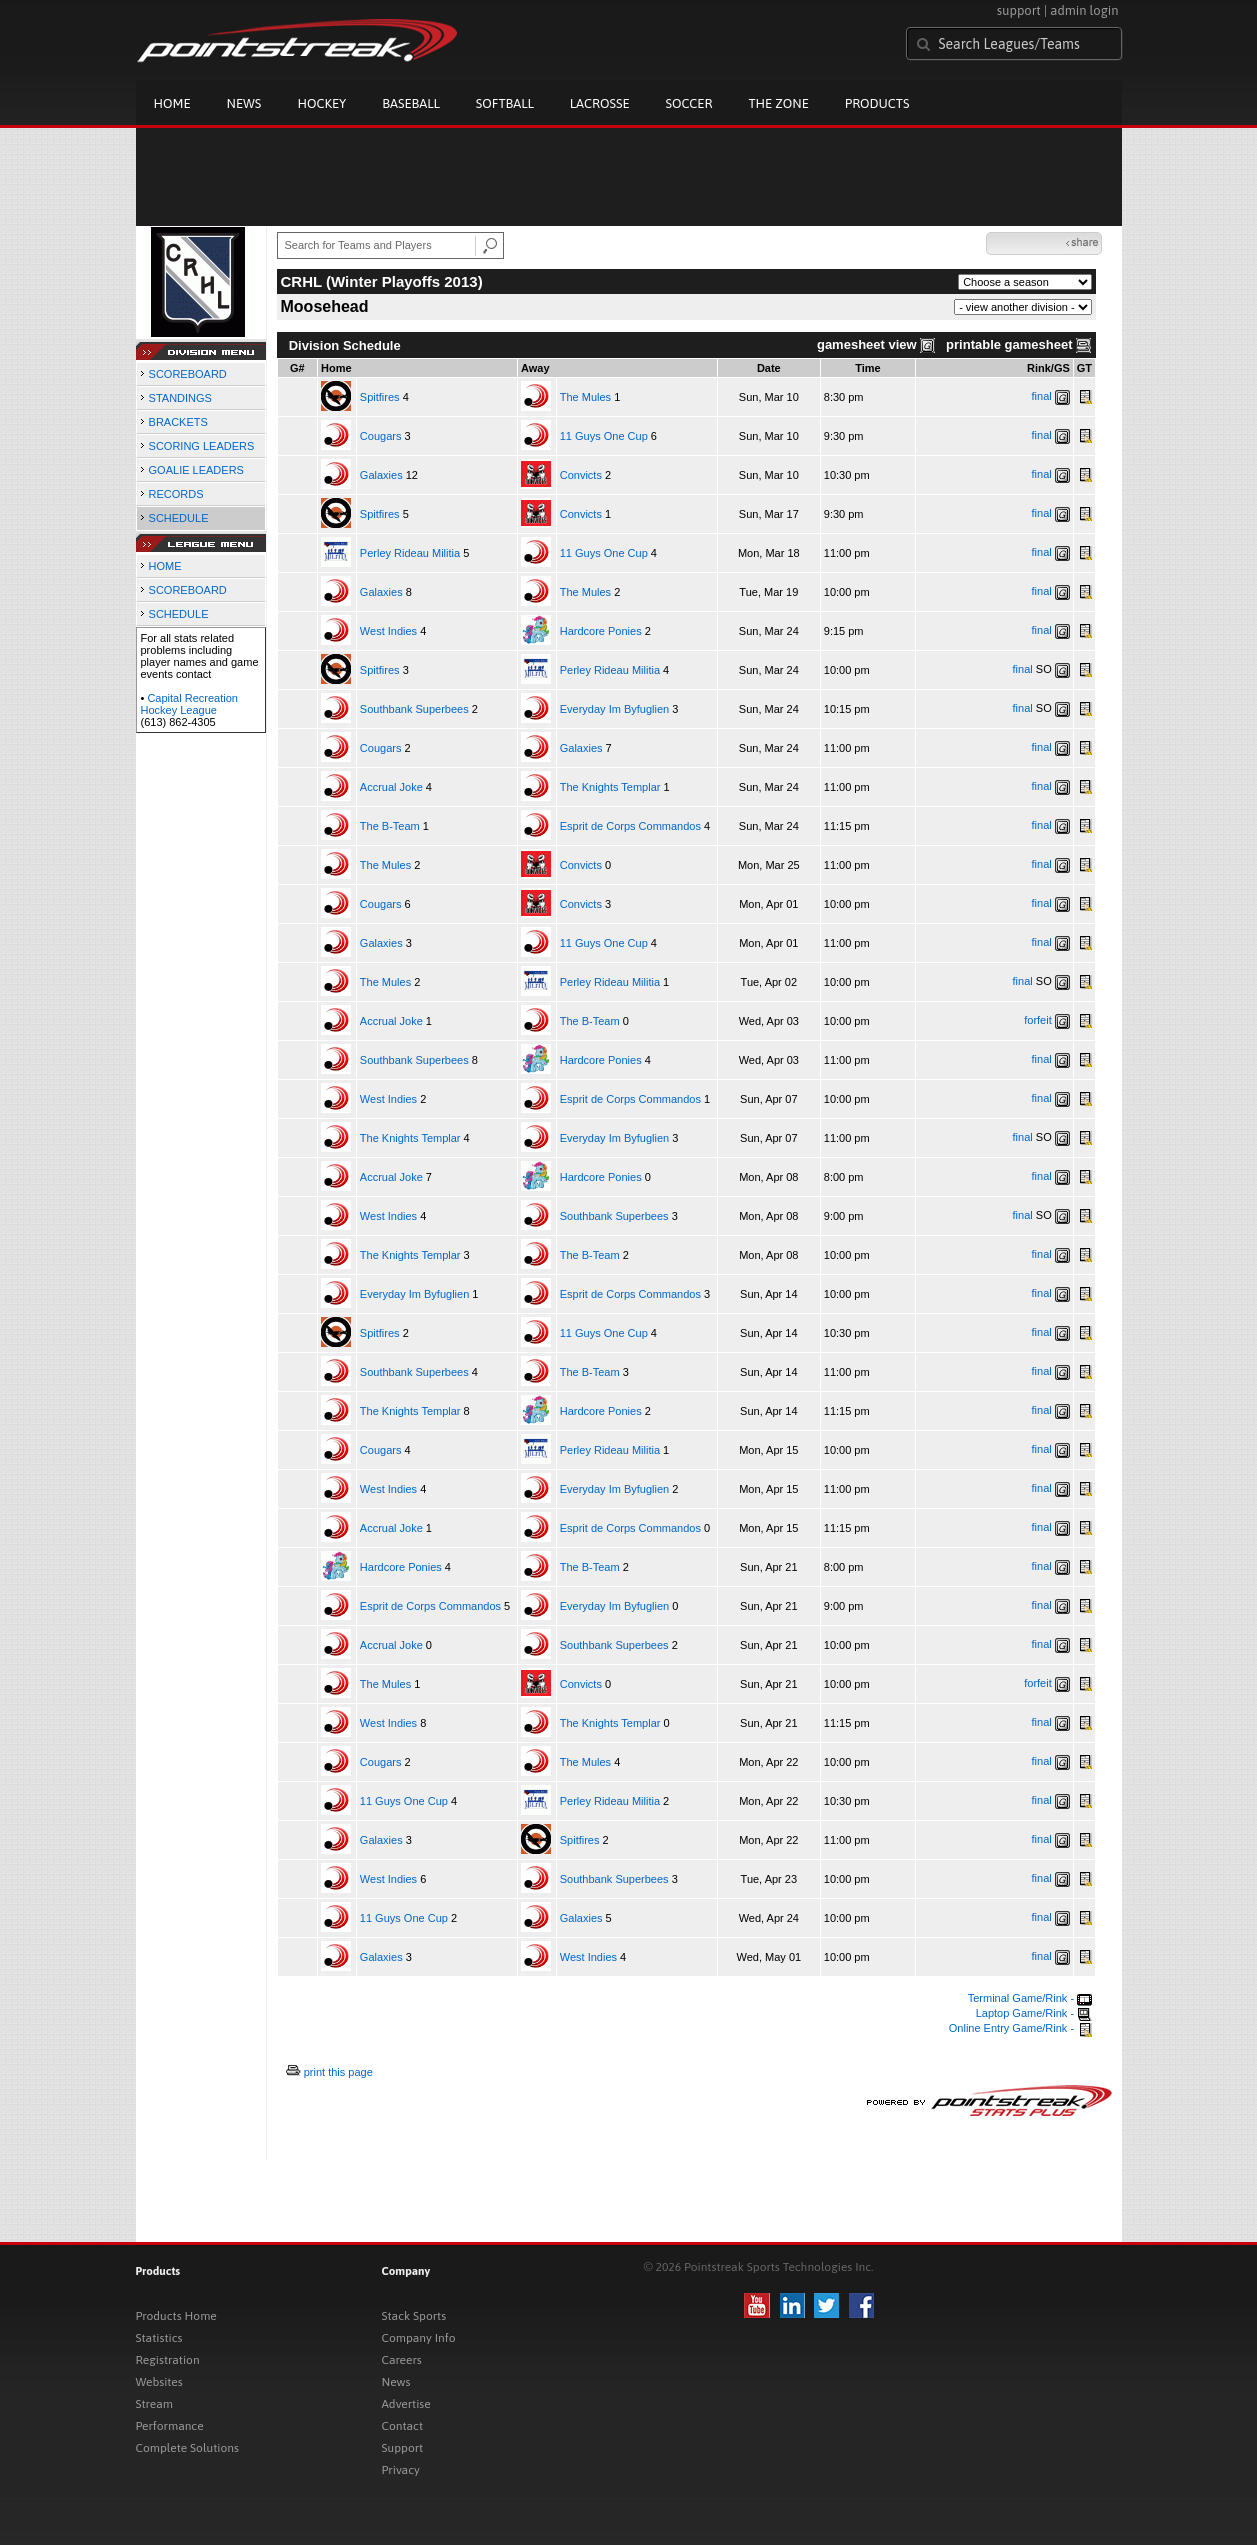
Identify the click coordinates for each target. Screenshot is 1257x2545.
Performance (170, 2426)
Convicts (581, 475)
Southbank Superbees (414, 709)
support (1019, 10)
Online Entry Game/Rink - (1020, 2028)
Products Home (176, 2316)
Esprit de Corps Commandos (630, 826)
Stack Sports (414, 2316)
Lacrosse (600, 103)
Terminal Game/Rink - (1030, 1998)
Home (172, 103)
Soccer (689, 103)
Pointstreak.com (297, 42)
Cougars (381, 436)
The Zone (778, 103)
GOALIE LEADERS (196, 470)
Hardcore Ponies (601, 631)
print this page (338, 2072)
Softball (505, 103)
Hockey (321, 103)
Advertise (406, 2404)
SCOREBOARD (188, 374)
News (244, 103)
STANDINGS (180, 398)
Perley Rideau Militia (410, 553)
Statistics (159, 2338)
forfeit (1038, 1020)
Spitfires (380, 397)
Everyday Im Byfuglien (614, 709)
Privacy (401, 2470)
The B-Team (390, 826)
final (1042, 396)
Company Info (419, 2338)
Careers (402, 2360)
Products (877, 103)
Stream (154, 2404)
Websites (159, 2382)
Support (403, 2448)
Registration (168, 2360)
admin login (1084, 10)
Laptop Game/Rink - (1034, 2013)
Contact (403, 2426)
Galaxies (381, 475)
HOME (165, 566)
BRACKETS (178, 422)
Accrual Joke (391, 787)
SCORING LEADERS (202, 446)
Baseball (411, 103)
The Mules (585, 397)
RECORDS (176, 494)
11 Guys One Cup (604, 436)
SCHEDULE (179, 518)
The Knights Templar (610, 787)
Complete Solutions (187, 2448)
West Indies (388, 631)
